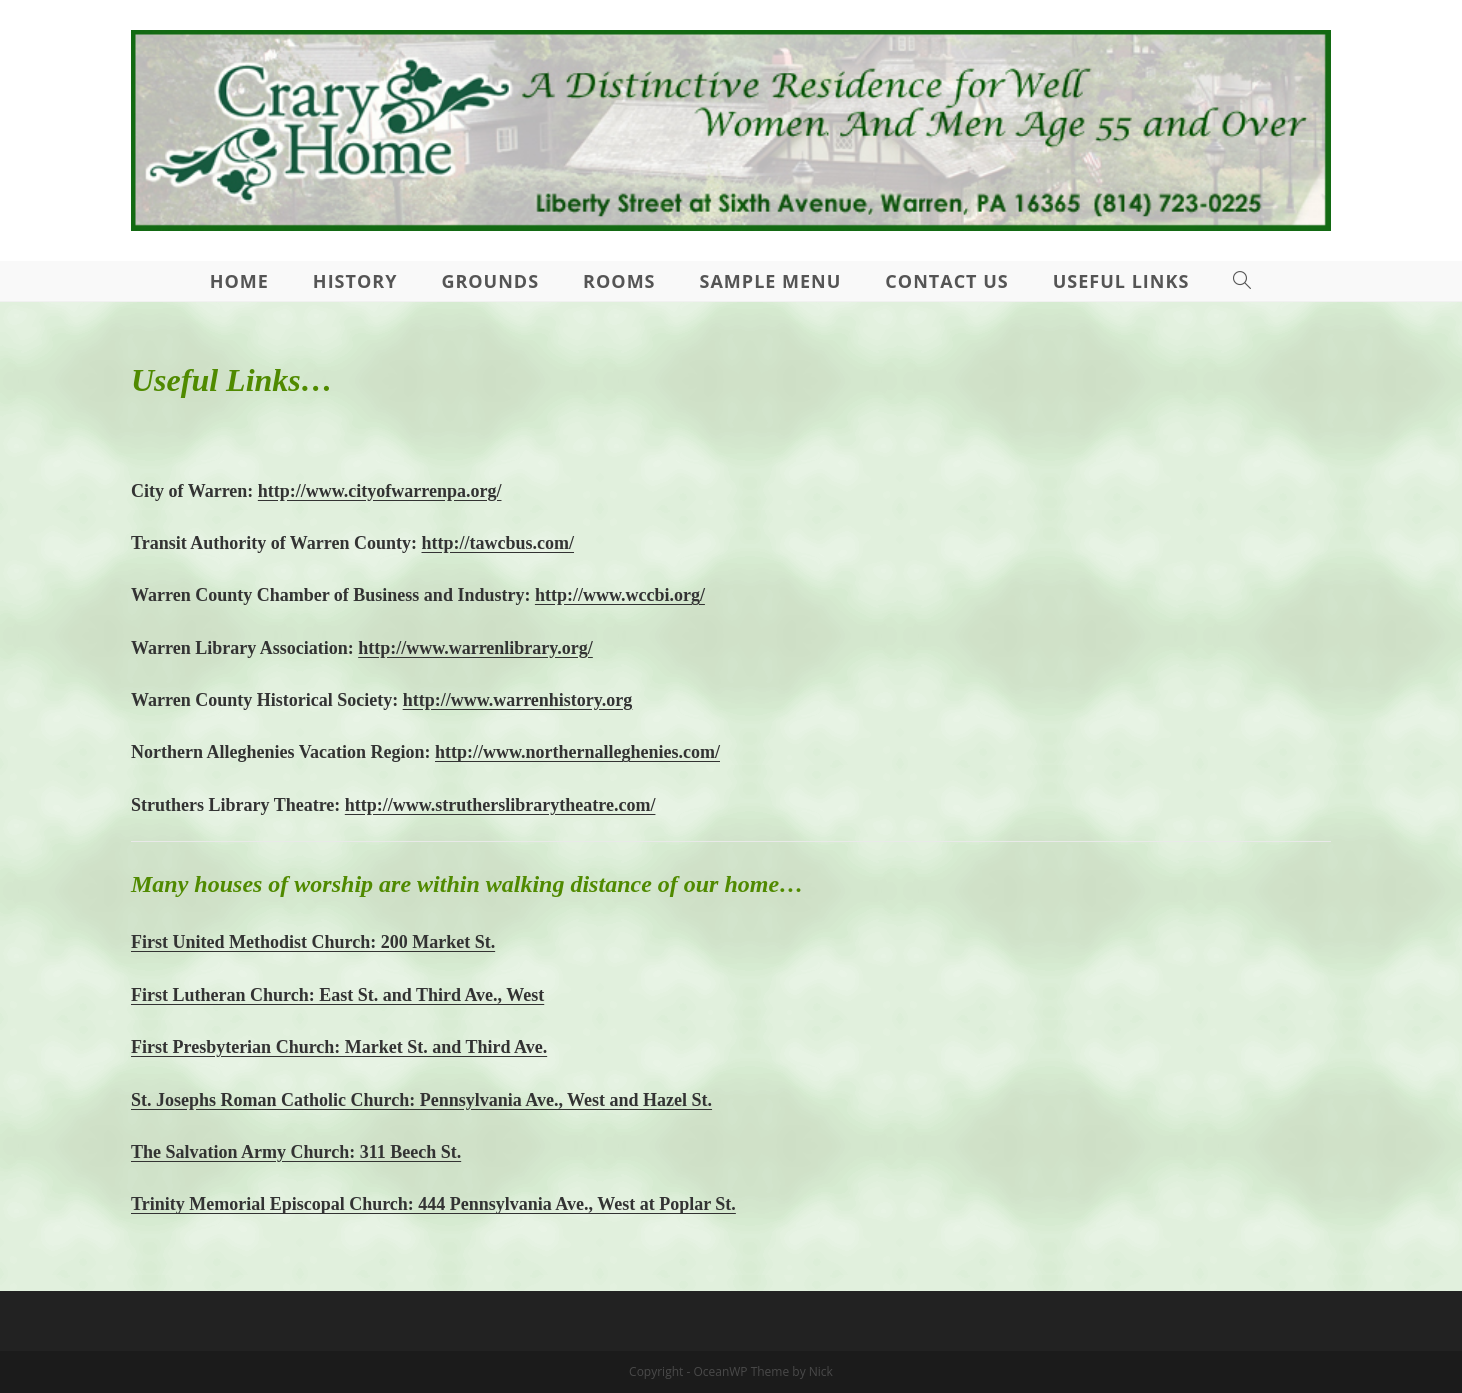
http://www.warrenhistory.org (518, 700)
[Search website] (1242, 281)
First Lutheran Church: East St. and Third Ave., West (337, 995)
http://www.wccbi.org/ (620, 595)
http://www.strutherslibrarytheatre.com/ (500, 805)
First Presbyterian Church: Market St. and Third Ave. (339, 1047)
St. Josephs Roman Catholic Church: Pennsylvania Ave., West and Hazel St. (421, 1100)
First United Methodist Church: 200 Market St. (313, 942)
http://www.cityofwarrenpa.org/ (380, 491)
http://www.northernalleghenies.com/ (577, 752)
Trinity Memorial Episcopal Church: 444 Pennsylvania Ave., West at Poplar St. (433, 1204)
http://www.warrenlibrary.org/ (475, 648)
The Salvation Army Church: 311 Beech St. (296, 1152)
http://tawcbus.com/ (498, 543)
